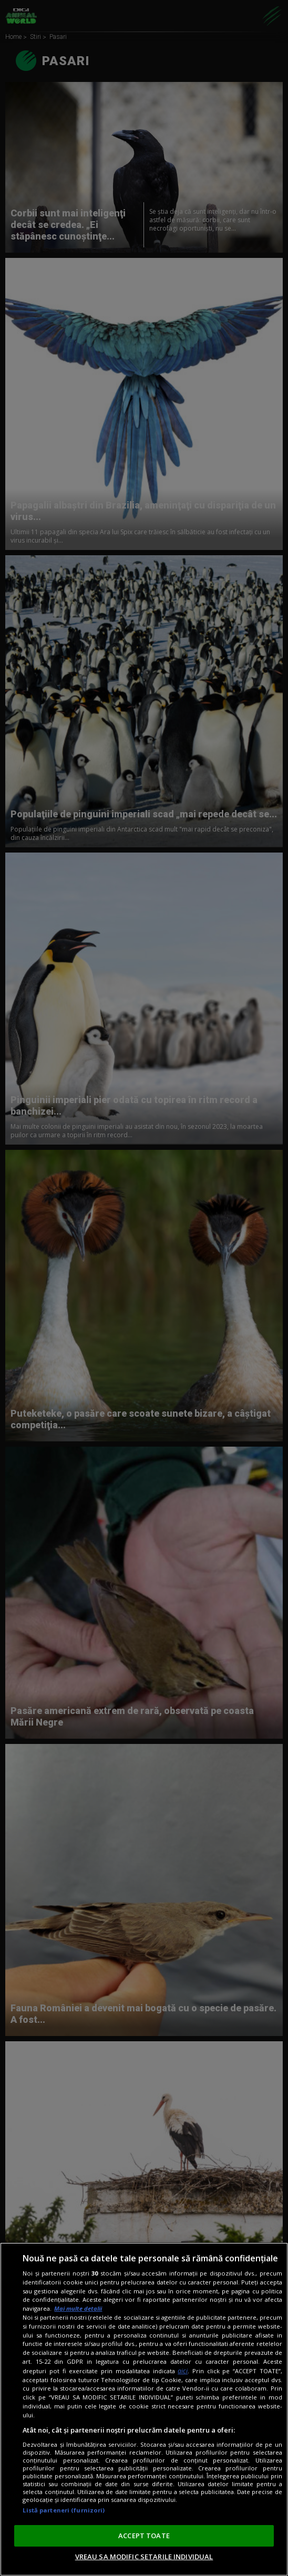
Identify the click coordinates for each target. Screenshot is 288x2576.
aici (183, 2370)
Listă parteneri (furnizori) (64, 2510)
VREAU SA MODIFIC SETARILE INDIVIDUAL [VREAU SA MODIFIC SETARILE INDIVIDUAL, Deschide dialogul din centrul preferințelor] (144, 2556)
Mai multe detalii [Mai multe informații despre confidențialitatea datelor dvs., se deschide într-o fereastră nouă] (78, 2308)
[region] (144, 2409)
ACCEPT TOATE (144, 2535)
